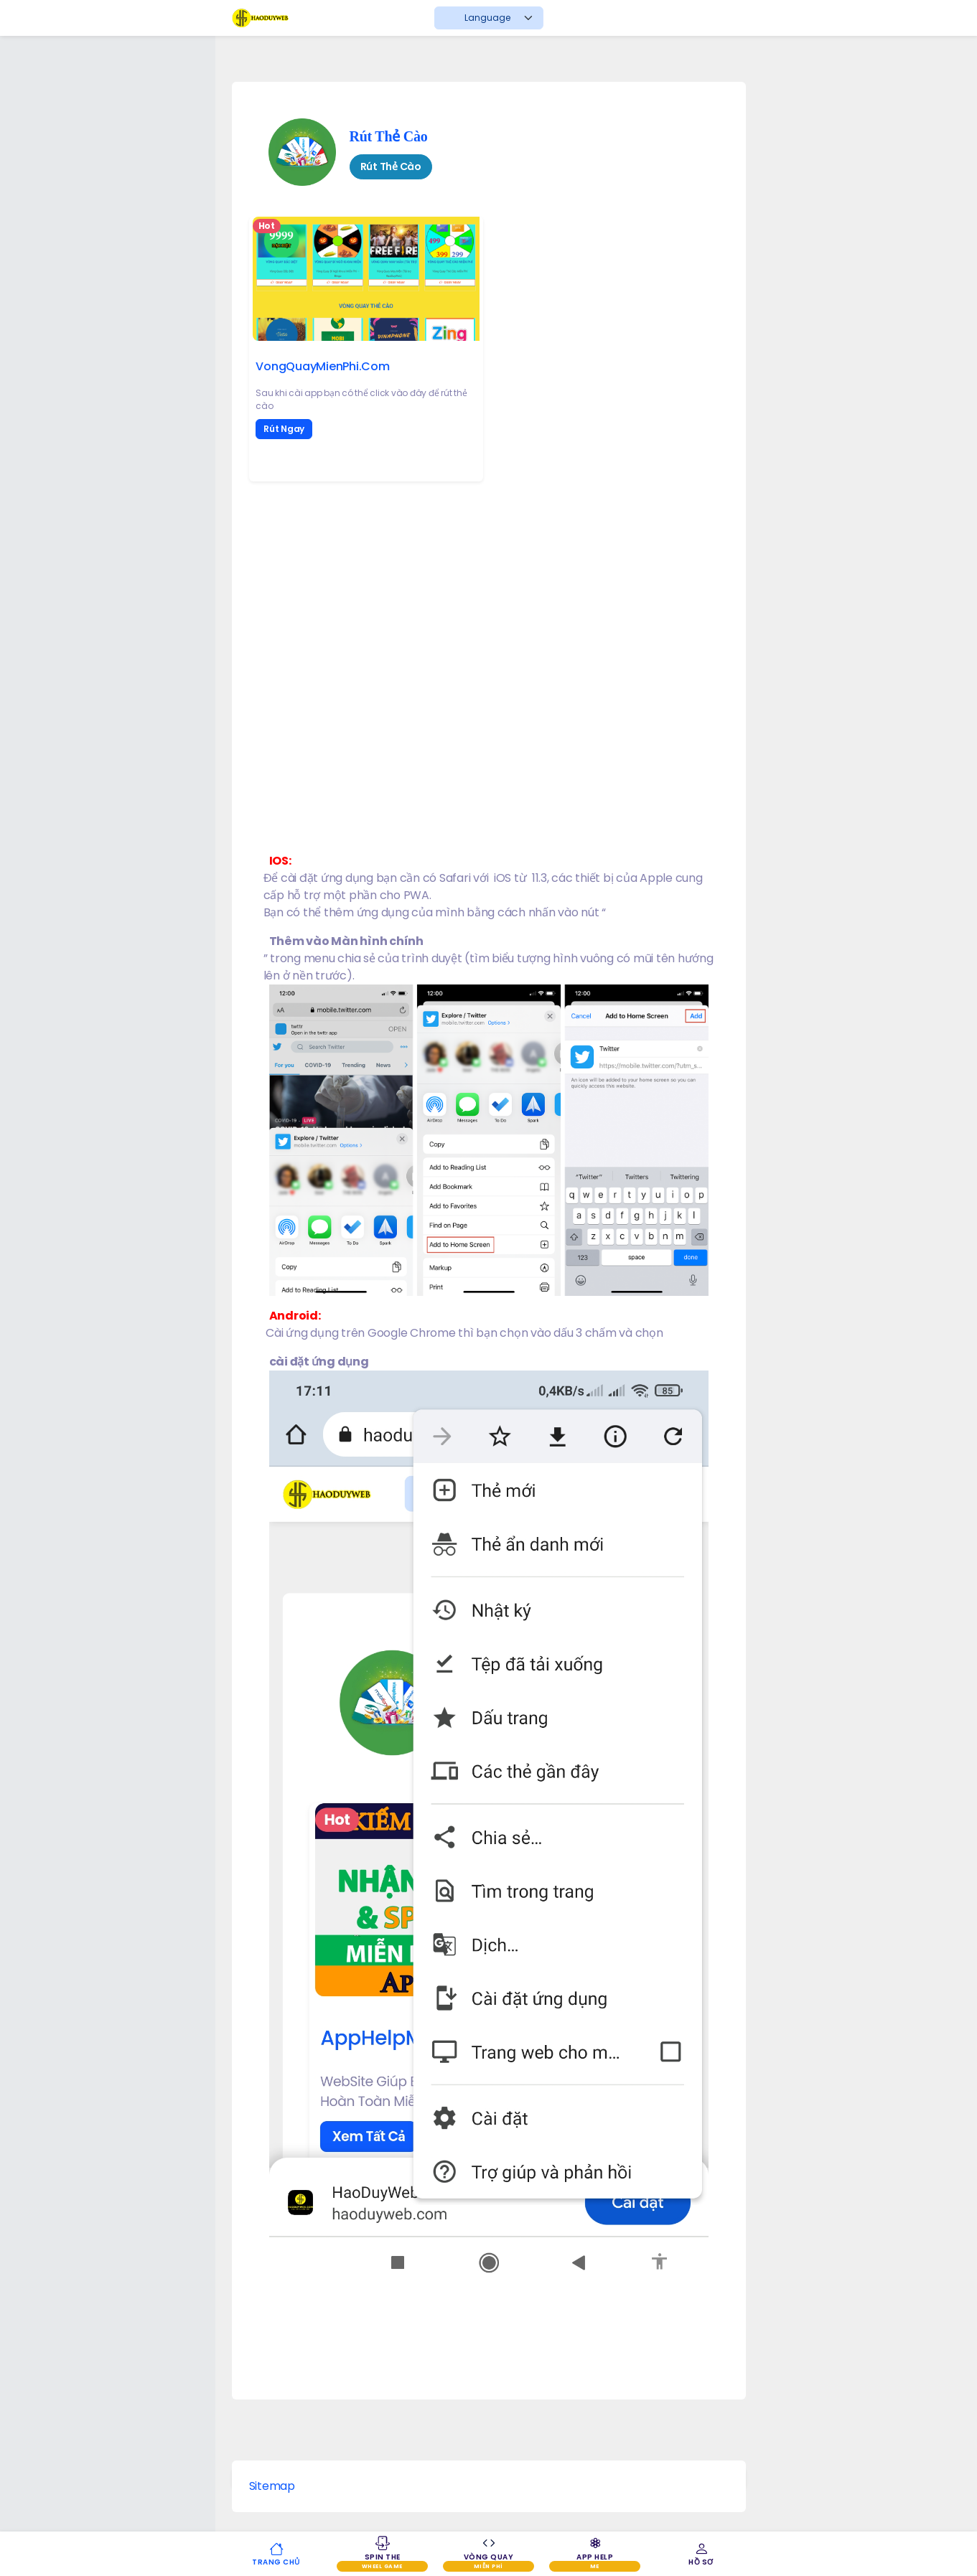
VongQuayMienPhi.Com (322, 366)
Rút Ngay (283, 429)
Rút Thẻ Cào (389, 134)
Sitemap (272, 2486)
